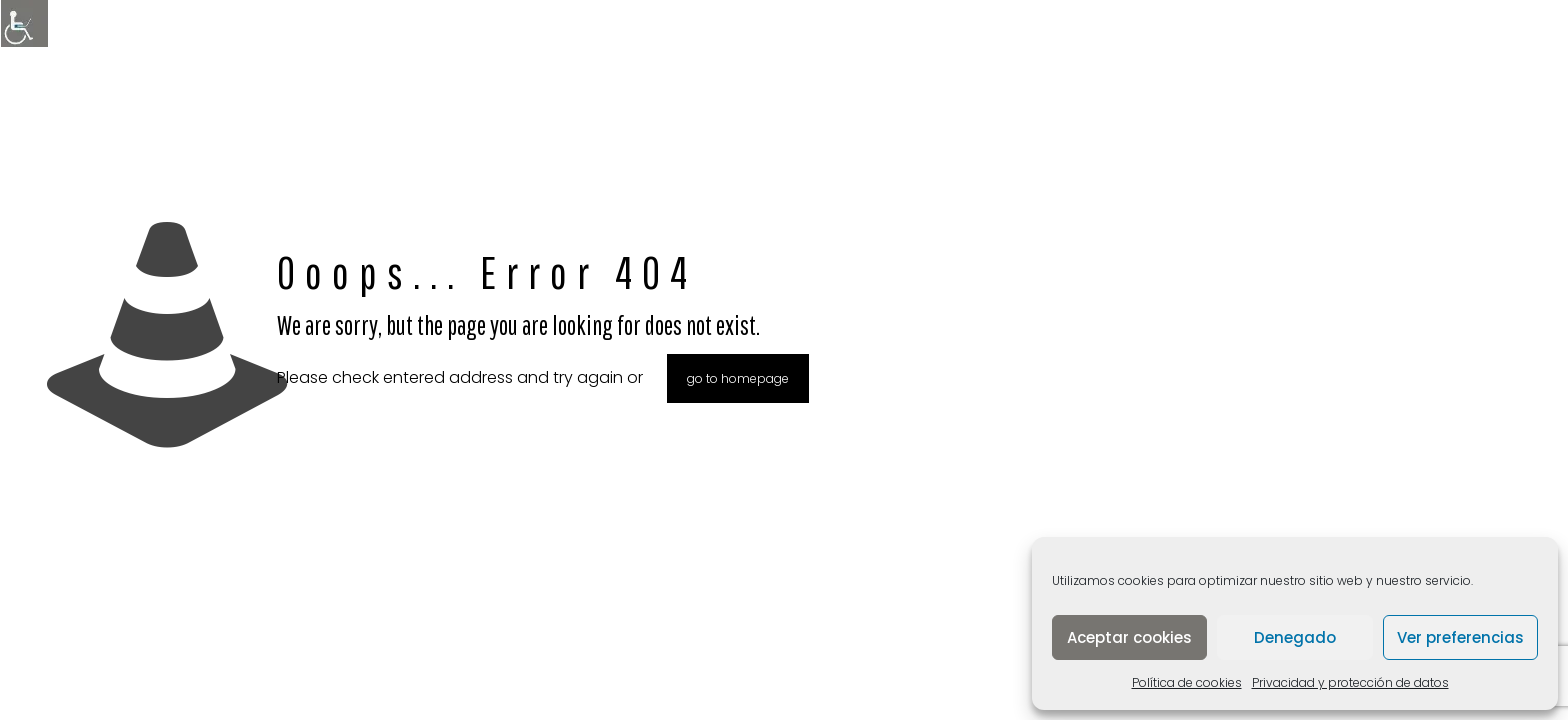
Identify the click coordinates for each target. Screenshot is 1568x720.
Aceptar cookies (1129, 637)
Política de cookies (1187, 682)
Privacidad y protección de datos (1350, 682)
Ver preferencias (1460, 637)
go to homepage (738, 378)
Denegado (1295, 637)
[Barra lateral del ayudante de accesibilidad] (24, 24)
